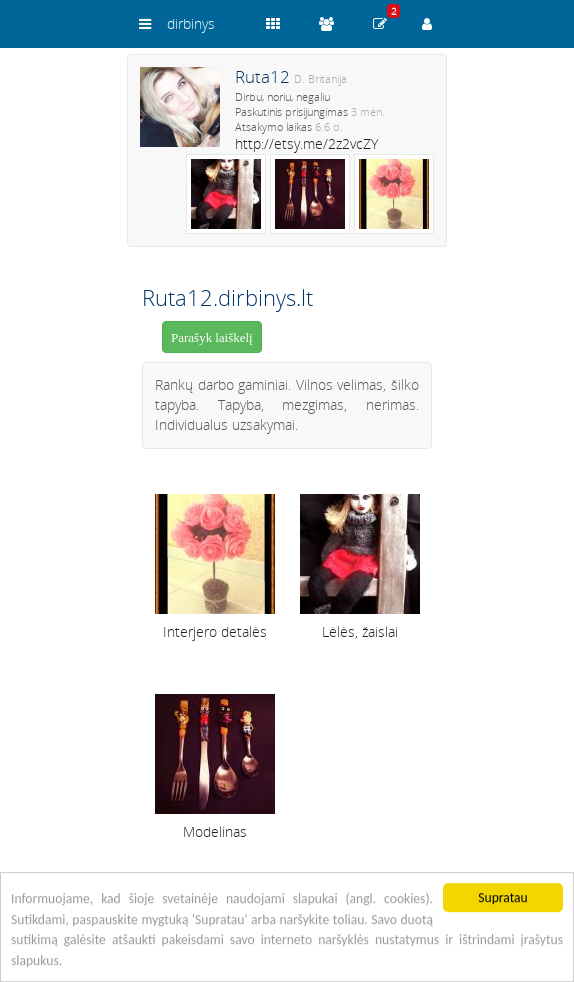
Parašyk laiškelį (212, 337)
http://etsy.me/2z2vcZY (306, 143)
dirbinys (191, 23)
